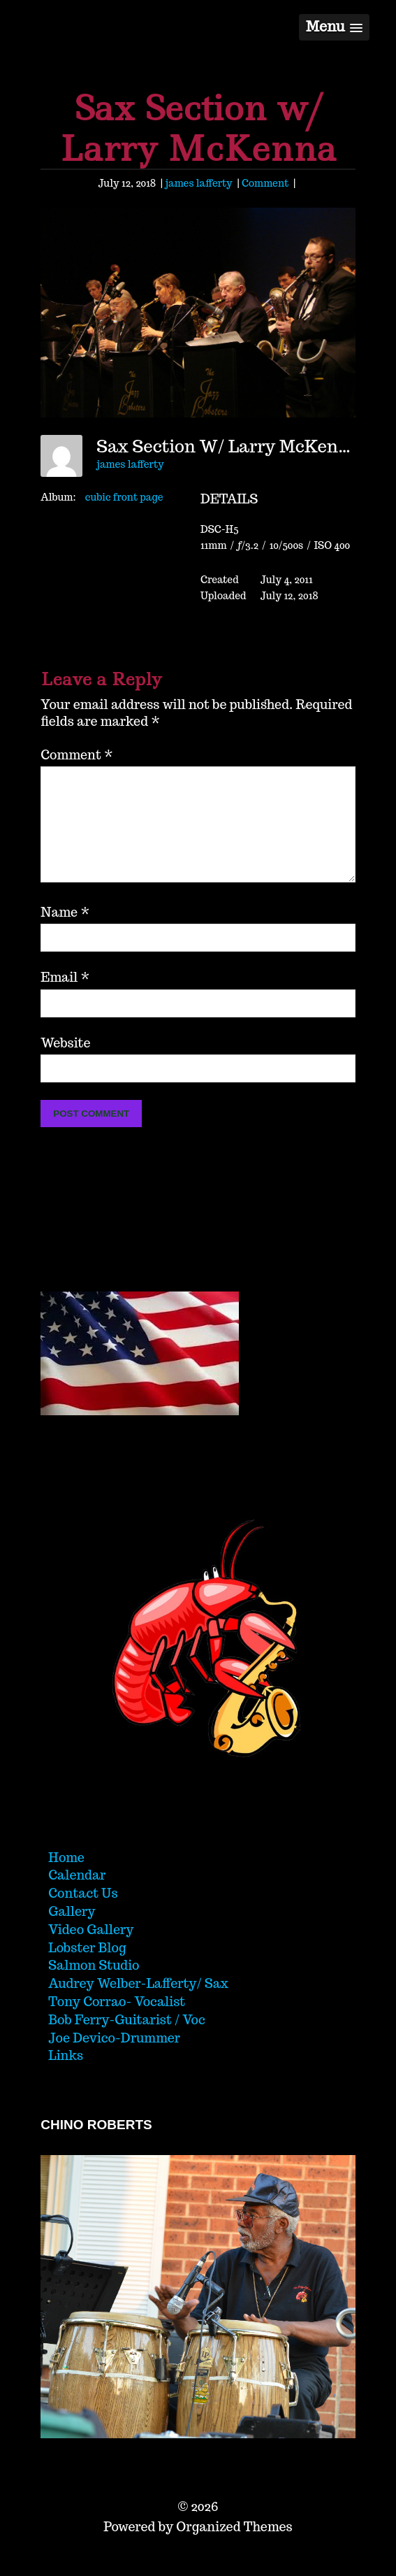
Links (65, 2078)
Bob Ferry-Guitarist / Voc (126, 2042)
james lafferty (198, 183)
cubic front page (124, 497)
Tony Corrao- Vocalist (116, 2024)
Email (65, 1000)
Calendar (76, 1897)
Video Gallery (90, 1952)
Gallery (71, 1934)
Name (65, 934)
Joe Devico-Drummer (114, 2060)
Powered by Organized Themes (197, 2549)
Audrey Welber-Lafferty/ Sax (138, 2006)
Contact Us (82, 1916)
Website (65, 1065)
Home (66, 1880)
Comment (265, 183)
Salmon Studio (93, 1988)
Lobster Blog (87, 1970)
